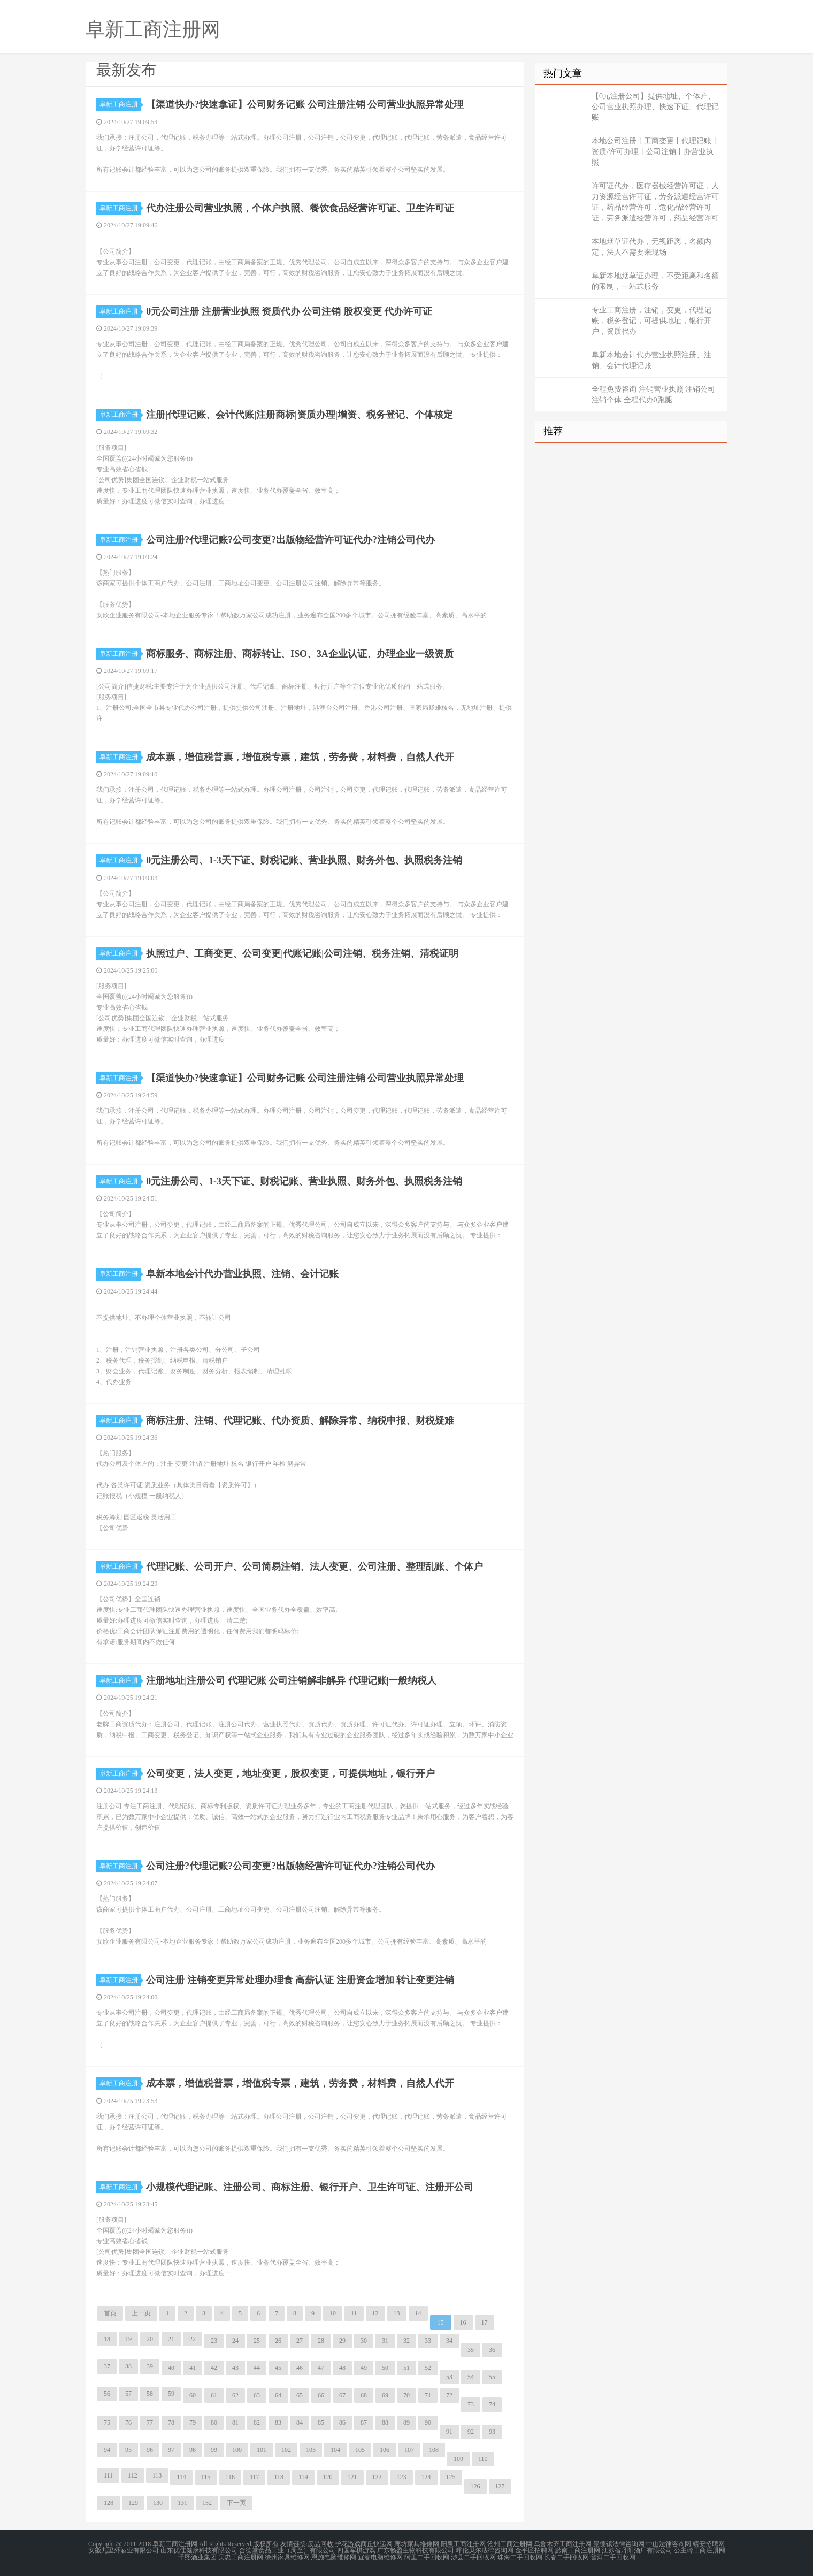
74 (492, 2404)
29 (342, 2340)
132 (207, 2502)
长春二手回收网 (566, 2556)
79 (192, 2422)
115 (206, 2477)
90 (428, 2422)
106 (384, 2449)
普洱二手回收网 (612, 2556)
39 (150, 2366)
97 (171, 2449)
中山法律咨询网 (668, 2544)
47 (321, 2368)
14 (418, 2313)
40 (171, 2368)
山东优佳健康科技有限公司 (198, 2550)
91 (449, 2431)
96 (150, 2449)
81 (235, 2422)
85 (321, 2422)
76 (128, 2422)
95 (128, 2449)
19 (128, 2339)
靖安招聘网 (709, 2544)
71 (428, 2395)
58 (150, 2393)
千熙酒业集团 (197, 2556)
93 (492, 2431)
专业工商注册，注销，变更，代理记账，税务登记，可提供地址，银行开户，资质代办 (651, 320)
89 (406, 2422)
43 (235, 2368)
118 (278, 2477)
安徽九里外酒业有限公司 (123, 2550)
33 (428, 2340)
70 (406, 2395)
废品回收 (320, 2544)
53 (449, 2377)
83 (278, 2422)
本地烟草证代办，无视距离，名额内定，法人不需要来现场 (651, 247)
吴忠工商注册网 (240, 2556)
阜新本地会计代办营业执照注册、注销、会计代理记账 (651, 360)
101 (261, 2449)
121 (352, 2477)
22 (192, 2339)
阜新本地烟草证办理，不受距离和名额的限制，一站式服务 (655, 281)
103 (311, 2449)
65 (299, 2395)
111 (108, 2475)
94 (107, 2449)
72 (449, 2395)
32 (406, 2340)
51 (406, 2368)
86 (342, 2422)
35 (470, 2349)
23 (214, 2340)
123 (401, 2477)
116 (230, 2477)
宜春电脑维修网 (380, 2556)
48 (342, 2368)
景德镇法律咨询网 (619, 2544)
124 (426, 2477)
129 (133, 2502)
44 (257, 2368)
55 (492, 2377)
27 (299, 2340)
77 (150, 2422)
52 (428, 2368)
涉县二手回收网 (473, 2556)
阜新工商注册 (120, 104)
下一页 (236, 2502)
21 (171, 2339)
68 (364, 2395)
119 (303, 2477)
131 (182, 2502)
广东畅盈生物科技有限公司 (415, 2550)
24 (235, 2340)
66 (321, 2395)
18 (107, 2339)
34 (449, 2340)
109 (458, 2459)
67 (342, 2395)
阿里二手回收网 (426, 2556)
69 (385, 2395)
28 (321, 2340)
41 (192, 2368)
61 (214, 2395)
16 (463, 2322)
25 (257, 2340)
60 (192, 2395)
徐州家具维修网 (287, 2556)
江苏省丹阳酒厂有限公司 (637, 2550)
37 (107, 2366)
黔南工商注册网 (577, 2550)
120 (328, 2477)
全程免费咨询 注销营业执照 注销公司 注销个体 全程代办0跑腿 (653, 394)
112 (132, 2475)
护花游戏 (348, 2544)
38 (128, 2366)
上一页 (141, 2313)
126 (475, 2486)
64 (278, 2395)
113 (157, 2475)
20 (150, 2339)
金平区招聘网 (534, 2550)
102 (286, 2449)
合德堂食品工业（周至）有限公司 (287, 2550)
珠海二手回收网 (519, 2556)
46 (299, 2368)
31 (385, 2340)
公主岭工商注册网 (699, 2550)
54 (470, 2377)
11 (354, 2313)
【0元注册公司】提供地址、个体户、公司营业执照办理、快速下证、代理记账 (655, 106)
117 (254, 2477)
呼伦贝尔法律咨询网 (484, 2550)
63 (257, 2395)
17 (484, 2322)
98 (192, 2449)
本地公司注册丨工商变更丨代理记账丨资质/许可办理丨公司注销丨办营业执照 (655, 151)
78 (171, 2422)
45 (278, 2368)
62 (235, 2395)
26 (278, 2340)
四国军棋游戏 (356, 2550)
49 (364, 2368)
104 (335, 2449)
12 (375, 2313)
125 (451, 2477)
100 (237, 2449)
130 (158, 2502)
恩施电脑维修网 (333, 2556)
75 (107, 2422)
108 (434, 2449)
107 (409, 2449)
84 (299, 2422)
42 (214, 2368)
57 (128, 2393)
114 (181, 2477)
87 (364, 2422)
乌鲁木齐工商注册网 (563, 2544)
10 (332, 2313)
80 (214, 2422)
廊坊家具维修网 (416, 2544)
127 (500, 2486)
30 (364, 2340)
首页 (110, 2313)
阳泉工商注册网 (463, 2544)
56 (107, 2393)
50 (385, 2368)
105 (360, 2449)
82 (257, 2422)
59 (171, 2393)
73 (470, 2404)
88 (385, 2422)
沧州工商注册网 (509, 2544)
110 (483, 2459)
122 (377, 2477)
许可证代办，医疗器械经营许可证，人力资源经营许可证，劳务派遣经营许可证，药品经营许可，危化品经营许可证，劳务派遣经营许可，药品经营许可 (655, 202)
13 (397, 2313)
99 (214, 2449)
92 (470, 2431)
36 (492, 2349)
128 (108, 2502)
